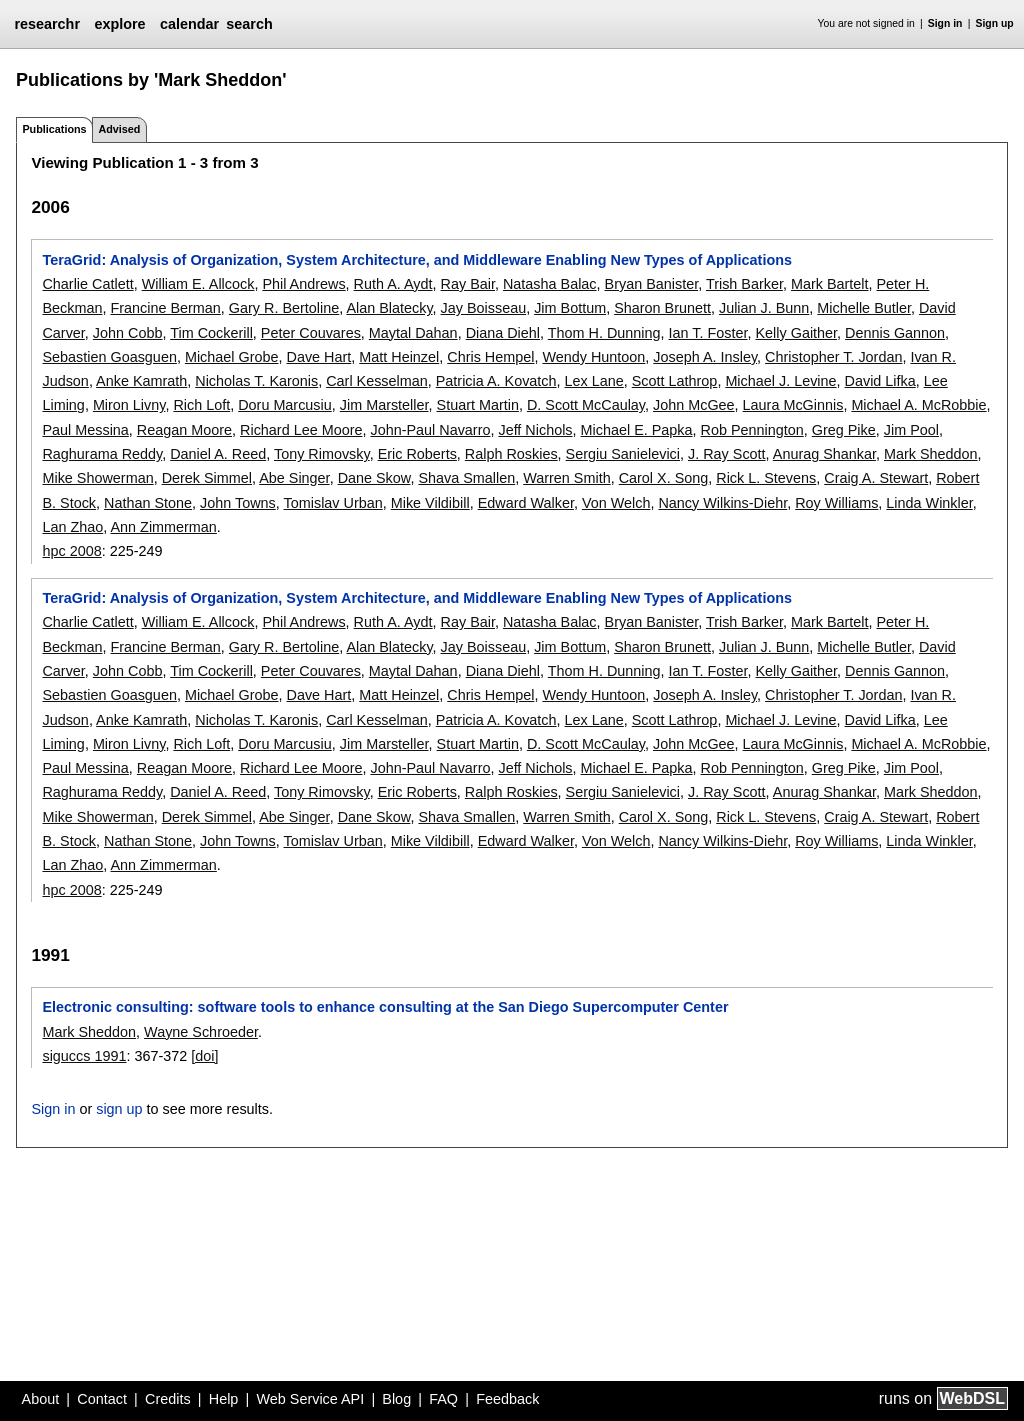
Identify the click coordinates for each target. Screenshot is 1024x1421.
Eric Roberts (417, 454)
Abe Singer (294, 478)
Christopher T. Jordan (833, 357)
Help (224, 1399)
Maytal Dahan (413, 333)
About (41, 1399)
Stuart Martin (478, 405)
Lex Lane (594, 381)
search (249, 24)
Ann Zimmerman (163, 527)
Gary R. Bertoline (284, 308)
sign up (119, 1109)
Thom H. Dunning (604, 333)
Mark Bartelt (830, 284)
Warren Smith (566, 478)
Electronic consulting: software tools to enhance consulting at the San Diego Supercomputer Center (385, 1007)
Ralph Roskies (511, 454)
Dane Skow (374, 478)
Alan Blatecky (389, 308)
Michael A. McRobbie (918, 405)
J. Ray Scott (727, 454)
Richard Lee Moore (301, 430)
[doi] (204, 1056)
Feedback (507, 1399)
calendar (189, 24)
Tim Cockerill (211, 333)
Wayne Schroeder (201, 1032)
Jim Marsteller (384, 405)
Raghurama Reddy (102, 454)
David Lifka (880, 381)
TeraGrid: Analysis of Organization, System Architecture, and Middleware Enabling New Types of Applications (417, 260)
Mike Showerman (97, 478)
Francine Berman (165, 308)
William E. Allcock (198, 284)
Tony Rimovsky (322, 454)
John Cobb (128, 333)
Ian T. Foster (708, 333)
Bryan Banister (652, 284)
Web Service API (310, 1399)
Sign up (995, 23)
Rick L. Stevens (766, 478)
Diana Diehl (503, 333)
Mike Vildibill (430, 503)
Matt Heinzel (399, 357)
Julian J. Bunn (764, 308)
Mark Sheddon (931, 454)
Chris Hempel (490, 357)
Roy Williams (836, 503)
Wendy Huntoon (593, 357)
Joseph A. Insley (705, 357)
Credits (168, 1399)
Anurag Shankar (824, 454)
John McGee (694, 405)
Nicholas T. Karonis (256, 381)
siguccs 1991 (84, 1056)
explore (119, 24)
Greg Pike (844, 430)
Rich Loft (201, 405)
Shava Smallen (466, 478)
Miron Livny (129, 405)
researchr (47, 24)
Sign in (945, 23)
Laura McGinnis (793, 405)
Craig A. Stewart (876, 478)
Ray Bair (468, 284)
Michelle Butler (864, 308)
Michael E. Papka (637, 430)
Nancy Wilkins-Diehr (722, 503)
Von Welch (616, 503)
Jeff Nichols (535, 430)
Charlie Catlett (87, 284)
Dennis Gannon (895, 333)
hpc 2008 (71, 551)
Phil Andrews (303, 284)
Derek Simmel (207, 478)
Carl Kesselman (377, 381)
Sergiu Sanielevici (623, 454)
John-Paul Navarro (430, 430)
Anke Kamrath (141, 381)
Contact (102, 1399)
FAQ (443, 1399)
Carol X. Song (664, 478)
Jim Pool (911, 430)
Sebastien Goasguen (109, 357)
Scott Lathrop (675, 381)
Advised (119, 129)
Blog (396, 1399)
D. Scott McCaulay (586, 405)
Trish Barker (744, 284)
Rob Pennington (752, 430)
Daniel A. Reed (218, 454)
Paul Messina (85, 430)
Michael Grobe (232, 357)
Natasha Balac (550, 284)
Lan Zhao (72, 527)
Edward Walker (526, 503)
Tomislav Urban (333, 503)
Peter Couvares (311, 333)
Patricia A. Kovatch (496, 381)
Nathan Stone (148, 503)
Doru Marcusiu (285, 405)
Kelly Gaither (797, 333)
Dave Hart (318, 357)
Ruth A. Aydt (393, 284)
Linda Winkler (929, 503)
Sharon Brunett (662, 308)
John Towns (238, 503)
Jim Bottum (570, 308)
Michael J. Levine (780, 381)
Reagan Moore (184, 430)
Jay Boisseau (484, 308)
